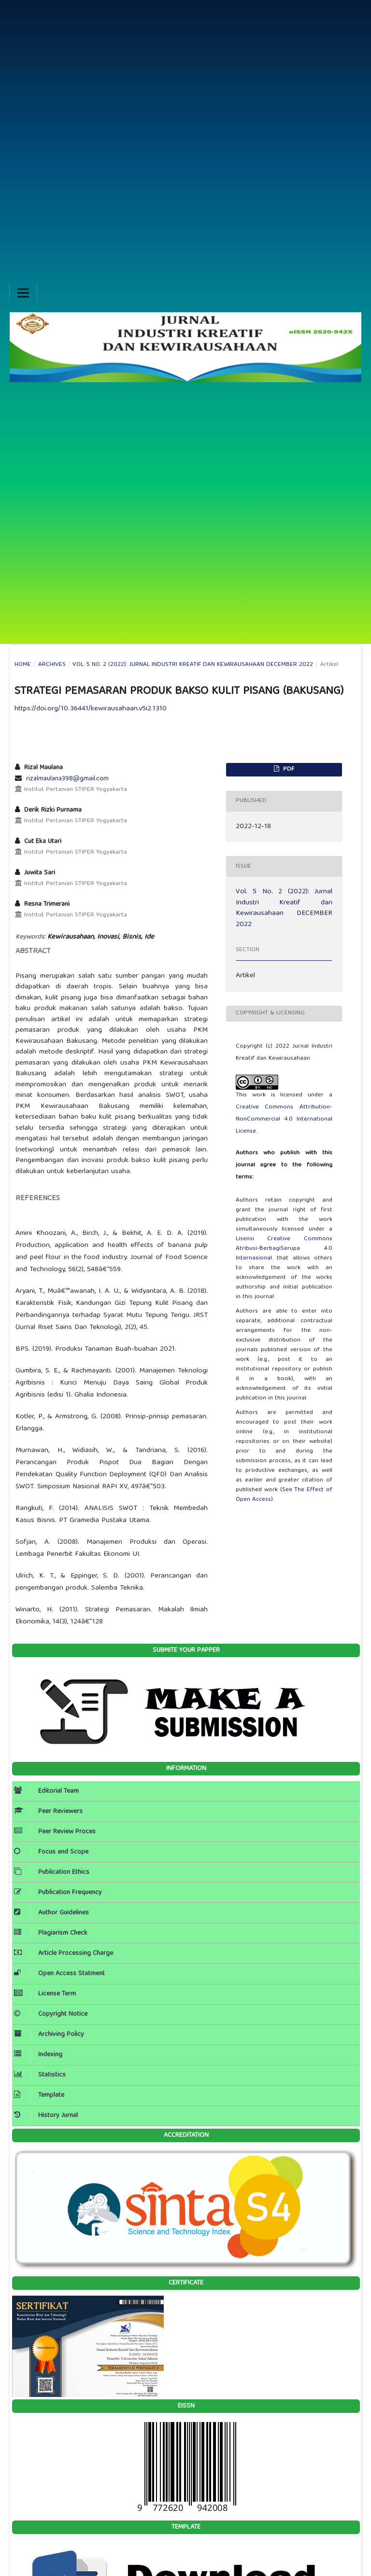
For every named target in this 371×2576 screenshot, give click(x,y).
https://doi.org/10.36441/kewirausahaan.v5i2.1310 (90, 709)
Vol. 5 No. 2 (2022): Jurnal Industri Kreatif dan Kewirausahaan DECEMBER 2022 (192, 665)
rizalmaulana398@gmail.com (67, 779)
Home (22, 665)
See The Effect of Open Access (284, 1494)
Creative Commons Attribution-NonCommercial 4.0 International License (284, 1119)
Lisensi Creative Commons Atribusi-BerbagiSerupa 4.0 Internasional (284, 1248)
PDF (287, 769)
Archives (52, 665)
